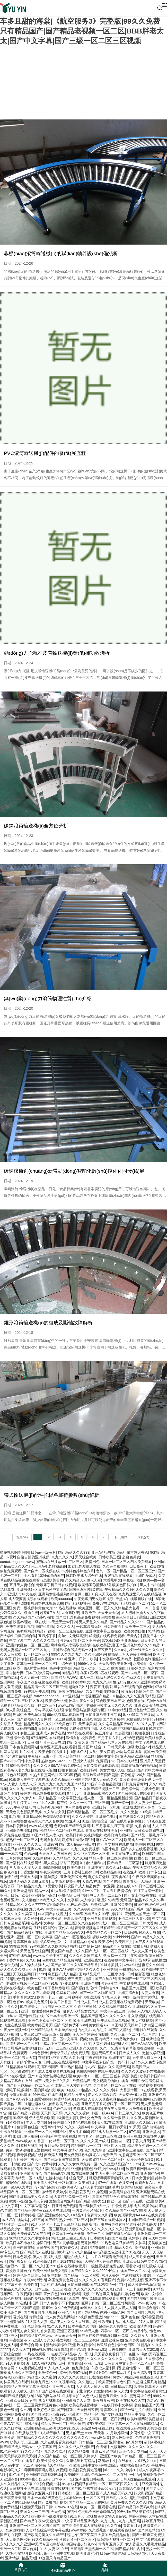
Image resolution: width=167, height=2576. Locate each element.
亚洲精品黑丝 (41, 2030)
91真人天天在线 (104, 1594)
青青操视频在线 (29, 2155)
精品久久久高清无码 (114, 2067)
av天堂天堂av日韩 (62, 1622)
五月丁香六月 (108, 1738)
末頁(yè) (143, 1537)
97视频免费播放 (89, 2317)
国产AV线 (77, 2349)
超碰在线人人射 (76, 2257)
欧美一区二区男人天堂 (18, 2057)
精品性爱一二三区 (14, 2224)
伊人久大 (121, 2391)
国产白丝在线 (105, 1979)
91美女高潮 (55, 2359)
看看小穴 (133, 2266)
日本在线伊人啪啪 (125, 1854)
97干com (74, 1793)
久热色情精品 (16, 2553)
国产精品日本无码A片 (135, 2507)
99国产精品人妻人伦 (47, 1835)
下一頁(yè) (121, 1537)
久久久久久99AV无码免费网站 (57, 1766)
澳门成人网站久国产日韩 (46, 2363)
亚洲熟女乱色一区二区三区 (27, 1645)
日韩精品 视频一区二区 (115, 2539)
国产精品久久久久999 (127, 1622)
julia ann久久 (113, 2470)
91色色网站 (9, 2451)
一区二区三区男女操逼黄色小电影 (40, 2405)
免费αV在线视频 (105, 1603)
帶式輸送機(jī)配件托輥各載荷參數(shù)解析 (51, 1495)
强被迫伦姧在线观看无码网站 (121, 2428)
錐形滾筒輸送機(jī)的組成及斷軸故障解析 (48, 1322)
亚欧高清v (150, 2484)
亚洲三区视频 (67, 2331)
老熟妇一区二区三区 (22, 1840)
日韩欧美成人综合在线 (84, 1576)
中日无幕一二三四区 (106, 1895)
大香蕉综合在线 (121, 2192)
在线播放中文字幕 (118, 1960)
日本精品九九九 (29, 1886)
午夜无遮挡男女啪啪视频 (93, 1599)
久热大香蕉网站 (42, 1775)
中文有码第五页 (59, 1909)
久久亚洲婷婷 (95, 1654)
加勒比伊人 (78, 1752)
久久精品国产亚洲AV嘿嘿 (125, 2210)
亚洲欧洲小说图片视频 (49, 2516)
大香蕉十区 (129, 2090)
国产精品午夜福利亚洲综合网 (101, 2312)
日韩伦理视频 (11, 2298)
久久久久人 (65, 1626)
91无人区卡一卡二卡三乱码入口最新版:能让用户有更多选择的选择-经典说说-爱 (94, 2224)
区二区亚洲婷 (89, 1640)
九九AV (90, 2067)
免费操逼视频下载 (83, 1728)
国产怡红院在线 (31, 2016)
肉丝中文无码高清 (72, 1636)
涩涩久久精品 (107, 1900)
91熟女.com (147, 2461)
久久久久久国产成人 (85, 1955)
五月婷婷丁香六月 (27, 2159)
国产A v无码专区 (19, 2099)
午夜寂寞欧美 (50, 1872)
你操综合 (36, 2317)
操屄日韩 (43, 2243)
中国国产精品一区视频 (146, 2220)
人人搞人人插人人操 (92, 2386)
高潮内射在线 (23, 2247)
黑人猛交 (50, 1863)
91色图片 (16, 2475)
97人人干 (147, 1724)
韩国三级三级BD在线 (85, 1589)
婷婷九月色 (40, 2382)
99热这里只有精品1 (106, 2294)
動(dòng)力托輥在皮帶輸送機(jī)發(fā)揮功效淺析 (57, 653)
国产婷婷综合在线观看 (136, 1793)
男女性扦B (93, 1691)
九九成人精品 (126, 2322)
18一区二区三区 (36, 1654)
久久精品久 (62, 1858)
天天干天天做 (108, 1613)
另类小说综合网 (125, 2377)
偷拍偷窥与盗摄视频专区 (85, 1710)
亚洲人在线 (132, 2136)
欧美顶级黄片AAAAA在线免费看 (140, 2215)
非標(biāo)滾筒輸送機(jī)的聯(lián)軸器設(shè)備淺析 (61, 253)
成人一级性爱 (50, 1918)
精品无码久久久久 (110, 1677)
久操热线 (154, 2428)
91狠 (54, 1983)
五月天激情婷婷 (56, 2145)
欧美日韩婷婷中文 (75, 1682)
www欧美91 (26, 2141)
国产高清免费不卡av (70, 2025)
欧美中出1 (81, 2076)
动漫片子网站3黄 (140, 2159)
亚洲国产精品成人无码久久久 (94, 1779)
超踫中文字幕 (107, 1756)
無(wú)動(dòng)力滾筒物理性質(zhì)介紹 (48, 998)
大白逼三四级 (154, 2025)
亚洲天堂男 (38, 2201)
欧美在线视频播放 (83, 2405)
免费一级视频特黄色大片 (32, 1608)
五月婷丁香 (47, 1636)
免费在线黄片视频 (20, 1626)
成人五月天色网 (141, 2257)
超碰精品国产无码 (148, 2405)
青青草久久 (109, 2410)
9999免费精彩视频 (75, 2294)
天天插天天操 (23, 2391)
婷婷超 (25, 1793)
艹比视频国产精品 (95, 1696)
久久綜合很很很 (115, 1566)
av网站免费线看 (129, 1752)
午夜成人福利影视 (105, 2368)
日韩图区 (34, 1742)
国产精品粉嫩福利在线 (24, 1932)
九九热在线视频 (52, 2285)
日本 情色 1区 (90, 1946)
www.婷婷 (78, 2530)
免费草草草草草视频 (113, 2020)
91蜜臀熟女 (15, 2122)
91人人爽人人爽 (57, 2368)
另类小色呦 (150, 1789)
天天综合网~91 (32, 2345)
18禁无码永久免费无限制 (29, 1881)
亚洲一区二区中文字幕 (34, 1937)
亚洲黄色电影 (106, 1816)
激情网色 (92, 1562)
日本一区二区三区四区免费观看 (126, 1562)
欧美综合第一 (40, 2553)
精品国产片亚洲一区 (137, 1988)
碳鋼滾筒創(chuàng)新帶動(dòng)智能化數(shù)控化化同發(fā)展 (74, 1171)
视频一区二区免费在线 (66, 1631)
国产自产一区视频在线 (42, 1571)
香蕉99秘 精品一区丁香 (56, 2141)
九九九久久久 (62, 1557)
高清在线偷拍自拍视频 (139, 1766)
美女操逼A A (99, 2025)
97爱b (10, 1557)
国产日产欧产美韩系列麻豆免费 (103, 2335)
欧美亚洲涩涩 (87, 2553)
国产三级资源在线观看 (61, 2159)
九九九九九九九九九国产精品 (61, 1784)
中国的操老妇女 (42, 2090)
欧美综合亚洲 (56, 1701)
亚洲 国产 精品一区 (83, 2414)
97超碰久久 (69, 2247)
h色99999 (111, 2317)
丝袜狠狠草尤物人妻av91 (106, 2516)
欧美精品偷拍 (119, 2535)
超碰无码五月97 (104, 2053)
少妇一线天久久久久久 (145, 1650)
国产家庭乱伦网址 (120, 2234)
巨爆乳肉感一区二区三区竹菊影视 (108, 2303)
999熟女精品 (117, 1710)
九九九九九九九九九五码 (120, 2521)
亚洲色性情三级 (141, 1710)
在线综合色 (149, 2377)
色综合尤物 (9, 1965)
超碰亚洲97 (138, 2498)
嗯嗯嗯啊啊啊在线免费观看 (97, 2071)
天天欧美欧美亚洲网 (115, 1664)
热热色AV (49, 1761)
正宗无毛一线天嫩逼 (68, 2234)
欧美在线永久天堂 (130, 2400)
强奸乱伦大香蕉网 (14, 2108)
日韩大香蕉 (148, 1923)
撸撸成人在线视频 (87, 2108)
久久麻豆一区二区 (124, 2034)
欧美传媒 (149, 2206)
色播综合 (126, 2183)
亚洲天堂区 (151, 2132)
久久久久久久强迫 (72, 2377)
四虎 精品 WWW (64, 1677)
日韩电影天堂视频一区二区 (91, 2549)
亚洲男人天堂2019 (143, 2349)
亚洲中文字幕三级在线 (103, 1631)
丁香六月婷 (15, 1960)
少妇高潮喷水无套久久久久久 (109, 1705)
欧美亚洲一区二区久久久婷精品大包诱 (108, 1608)
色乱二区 (103, 1571)
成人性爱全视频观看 (144, 2285)
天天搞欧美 (142, 2373)
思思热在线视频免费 (47, 1603)
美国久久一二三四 (34, 2512)
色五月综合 (104, 1733)
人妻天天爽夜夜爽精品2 (107, 2099)
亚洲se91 (58, 2414)
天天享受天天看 (12, 2498)
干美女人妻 (29, 1877)
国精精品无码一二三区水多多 (102, 1974)
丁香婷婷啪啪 (58, 1988)
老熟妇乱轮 (57, 1566)
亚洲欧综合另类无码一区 (72, 1650)
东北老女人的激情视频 (94, 2391)
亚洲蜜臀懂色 (81, 2169)
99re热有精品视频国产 (65, 1715)
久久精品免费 (79, 2451)
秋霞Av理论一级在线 (29, 1622)
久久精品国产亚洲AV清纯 (33, 1617)
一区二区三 (95, 2498)
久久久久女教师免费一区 (78, 2164)
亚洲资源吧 (15, 2322)
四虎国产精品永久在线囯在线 (115, 2196)
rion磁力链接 (16, 1756)
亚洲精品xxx (79, 1942)
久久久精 (80, 1858)
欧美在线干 (120, 1668)
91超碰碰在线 (35, 2104)
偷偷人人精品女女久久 (81, 2011)
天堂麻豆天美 (11, 1918)
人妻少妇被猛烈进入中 (111, 2044)
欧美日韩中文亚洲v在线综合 (95, 2465)
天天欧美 (152, 2002)
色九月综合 (81, 2368)
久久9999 (81, 1909)
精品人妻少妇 (135, 2414)
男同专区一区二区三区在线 (114, 2085)
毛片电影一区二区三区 (58, 2006)
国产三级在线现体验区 (108, 2220)
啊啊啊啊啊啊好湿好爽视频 (45, 2470)
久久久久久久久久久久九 (93, 2289)
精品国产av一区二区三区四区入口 (98, 2145)
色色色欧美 (62, 2108)
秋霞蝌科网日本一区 (142, 2169)
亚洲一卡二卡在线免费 (133, 2289)
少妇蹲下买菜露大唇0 (89, 2535)
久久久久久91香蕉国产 (97, 2280)
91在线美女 (29, 2006)
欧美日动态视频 (116, 1835)
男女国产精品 (62, 1951)
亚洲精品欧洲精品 (134, 1756)
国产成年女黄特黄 (41, 2164)
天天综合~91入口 (132, 2095)
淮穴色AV (37, 1909)
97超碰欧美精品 (18, 1766)
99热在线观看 (35, 2354)
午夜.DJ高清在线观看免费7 (103, 2298)
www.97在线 (68, 2507)
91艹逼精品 (69, 1696)
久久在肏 (114, 2525)
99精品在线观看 (80, 1733)
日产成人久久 (129, 2053)
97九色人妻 (111, 1997)
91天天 (134, 2127)
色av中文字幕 (60, 1668)
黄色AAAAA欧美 (144, 2044)
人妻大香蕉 (150, 1993)
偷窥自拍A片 (145, 2183)
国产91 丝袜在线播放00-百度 (94, 2488)
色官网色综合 (27, 2127)
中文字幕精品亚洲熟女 (81, 2521)
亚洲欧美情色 (31, 2173)
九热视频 (122, 1733)
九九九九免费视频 (85, 1849)
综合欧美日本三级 (110, 1701)
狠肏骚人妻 (153, 2187)
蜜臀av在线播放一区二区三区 (59, 1562)
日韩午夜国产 (47, 2247)
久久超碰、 (87, 2382)
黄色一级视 (9, 2410)
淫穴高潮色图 (16, 2359)
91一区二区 (91, 1891)
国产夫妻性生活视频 (40, 2312)
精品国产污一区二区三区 (20, 2192)
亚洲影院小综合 (43, 1895)
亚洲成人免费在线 (50, 1733)
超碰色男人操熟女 (113, 2326)
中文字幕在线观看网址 (148, 2391)
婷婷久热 (138, 1668)
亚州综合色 (100, 1909)
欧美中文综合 (152, 2294)
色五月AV (38, 1566)
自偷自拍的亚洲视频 (33, 1557)
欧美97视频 (78, 2373)
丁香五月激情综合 (117, 1891)
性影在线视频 (58, 2488)
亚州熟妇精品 (71, 2067)
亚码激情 (54, 2275)
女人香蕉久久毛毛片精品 (145, 2544)
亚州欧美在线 (54, 1742)
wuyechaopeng (46, 1696)
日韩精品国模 (138, 2553)
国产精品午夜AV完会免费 (40, 2521)
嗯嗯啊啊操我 (54, 1867)
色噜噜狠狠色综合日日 (119, 1617)
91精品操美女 (75, 2095)
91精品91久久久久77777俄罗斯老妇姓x (37, 1905)
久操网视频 (42, 1858)
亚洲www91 (96, 2349)
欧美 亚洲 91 (41, 2108)
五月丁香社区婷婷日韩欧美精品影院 (92, 1872)
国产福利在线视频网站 (24, 1863)
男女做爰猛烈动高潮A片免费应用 (90, 2155)
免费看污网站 (67, 1993)
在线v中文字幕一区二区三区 (53, 1923)
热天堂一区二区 (116, 1955)
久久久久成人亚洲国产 (76, 2447)
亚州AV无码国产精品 (108, 1552)
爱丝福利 (142, 2247)
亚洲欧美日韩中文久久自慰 (144, 2261)
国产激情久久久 (131, 1816)
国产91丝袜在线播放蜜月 (66, 2266)
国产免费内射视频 (52, 2502)
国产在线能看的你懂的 (127, 1821)
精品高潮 (29, 2558)
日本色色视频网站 (23, 1747)
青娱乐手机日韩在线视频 (56, 1585)
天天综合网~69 (18, 2539)
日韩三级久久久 (127, 2113)
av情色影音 (39, 2053)
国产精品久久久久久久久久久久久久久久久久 (53, 2437)
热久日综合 (86, 2345)
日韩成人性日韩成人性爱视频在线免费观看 (108, 2002)
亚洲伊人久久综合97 (141, 2122)
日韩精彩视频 (138, 1974)
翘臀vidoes (43, 2099)
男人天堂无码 (151, 2104)
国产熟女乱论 (20, 2261)
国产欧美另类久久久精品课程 (47, 2535)
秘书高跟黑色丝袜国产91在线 (116, 2252)
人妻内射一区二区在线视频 (58, 1719)
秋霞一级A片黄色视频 (30, 1668)
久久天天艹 (21, 2349)
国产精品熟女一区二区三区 (66, 2220)
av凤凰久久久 (91, 2308)
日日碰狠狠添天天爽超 (142, 1932)
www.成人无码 (40, 1826)
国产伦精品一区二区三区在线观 (58, 1830)
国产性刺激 (45, 1626)
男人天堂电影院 (38, 2122)
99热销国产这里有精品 (135, 2512)
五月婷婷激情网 (18, 1858)
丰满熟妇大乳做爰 (135, 2275)
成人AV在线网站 (15, 2220)
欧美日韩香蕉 (61, 2002)
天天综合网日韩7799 (29, 1974)
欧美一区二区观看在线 (98, 2507)
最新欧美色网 (74, 1918)
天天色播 (58, 2512)
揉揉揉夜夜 (129, 2465)
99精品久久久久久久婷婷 (98, 2090)
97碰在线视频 (20, 1955)
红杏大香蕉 (46, 2331)
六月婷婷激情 (117, 2433)
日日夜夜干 (138, 1566)
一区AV (135, 2475)
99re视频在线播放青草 (50, 2349)
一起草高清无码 (88, 1626)
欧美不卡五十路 (49, 1997)
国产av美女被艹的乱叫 (52, 2081)
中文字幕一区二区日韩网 (105, 2419)
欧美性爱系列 (79, 2192)
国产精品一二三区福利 (125, 1863)
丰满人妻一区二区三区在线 (116, 2173)
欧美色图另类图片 (52, 1752)
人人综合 (87, 1900)
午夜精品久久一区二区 (104, 1932)
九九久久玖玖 (55, 2451)
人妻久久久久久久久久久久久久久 (96, 2229)
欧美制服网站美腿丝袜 (145, 2419)
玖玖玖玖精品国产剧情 (101, 1775)
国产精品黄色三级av (36, 2335)
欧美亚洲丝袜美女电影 (51, 2271)
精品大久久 (124, 2247)
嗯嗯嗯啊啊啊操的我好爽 (109, 2178)
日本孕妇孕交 (65, 2030)
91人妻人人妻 (36, 2322)
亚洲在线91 (93, 1960)
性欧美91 (105, 2322)
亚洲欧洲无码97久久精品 (71, 2252)
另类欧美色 (157, 2243)
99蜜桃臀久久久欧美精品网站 (53, 1946)
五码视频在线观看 (118, 1576)
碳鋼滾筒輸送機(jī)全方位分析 (36, 825)
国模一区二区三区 (40, 1979)
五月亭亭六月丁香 (110, 1826)
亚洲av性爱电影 (104, 2451)
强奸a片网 (68, 1640)
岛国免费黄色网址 (62, 2280)
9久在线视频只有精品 (79, 2484)
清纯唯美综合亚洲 (60, 2345)
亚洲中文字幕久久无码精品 (109, 1867)
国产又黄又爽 (78, 1742)
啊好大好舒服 (98, 1877)
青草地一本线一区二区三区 (38, 1664)
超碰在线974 (126, 1886)
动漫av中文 (107, 2461)
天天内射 (134, 1636)
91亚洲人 (72, 1821)
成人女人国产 (141, 1951)
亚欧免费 (88, 1613)
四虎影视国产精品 (148, 2493)
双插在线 (31, 1613)
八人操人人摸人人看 (25, 1867)
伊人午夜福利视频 (47, 2257)
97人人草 (145, 2322)
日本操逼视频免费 (65, 1881)
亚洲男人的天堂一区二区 (144, 1914)
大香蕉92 (47, 2127)
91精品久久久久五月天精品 (133, 1696)
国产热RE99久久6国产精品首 (74, 1965)
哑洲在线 (20, 2317)
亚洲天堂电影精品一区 (31, 1891)
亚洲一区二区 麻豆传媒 (18, 2549)
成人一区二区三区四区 (119, 1923)
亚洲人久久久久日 (27, 1844)
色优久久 (133, 1677)
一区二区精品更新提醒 (114, 1798)
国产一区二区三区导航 (49, 2229)
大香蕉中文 (112, 1580)
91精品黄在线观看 (20, 2067)
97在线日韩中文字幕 (116, 2405)
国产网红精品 (148, 2530)
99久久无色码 (31, 2451)
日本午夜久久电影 (82, 2326)
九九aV (153, 2400)
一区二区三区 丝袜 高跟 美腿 (115, 2076)
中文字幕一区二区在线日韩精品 (133, 2424)
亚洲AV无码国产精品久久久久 (76, 1969)
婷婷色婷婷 (138, 2516)
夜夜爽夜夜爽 (103, 2400)
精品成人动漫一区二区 (91, 1668)
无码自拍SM (26, 1728)
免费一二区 (95, 2234)
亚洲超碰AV (149, 2173)
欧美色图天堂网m (133, 2451)
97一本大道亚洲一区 (62, 2016)
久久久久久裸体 (77, 2113)
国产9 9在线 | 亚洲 (138, 2201)
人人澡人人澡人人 (34, 1965)
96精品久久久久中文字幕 (58, 1900)
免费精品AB (63, 2099)
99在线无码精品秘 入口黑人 (70, 2354)
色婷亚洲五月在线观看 (58, 1747)
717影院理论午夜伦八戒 (53, 1928)
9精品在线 (70, 1673)
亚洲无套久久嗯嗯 (83, 2048)
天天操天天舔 (51, 2113)
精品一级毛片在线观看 (138, 2410)
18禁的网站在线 (47, 2396)
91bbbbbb (121, 1937)
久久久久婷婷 (82, 1816)
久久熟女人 (139, 2335)
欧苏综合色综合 (131, 2488)
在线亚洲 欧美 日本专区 (142, 1872)
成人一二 (86, 1677)
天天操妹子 (133, 2025)
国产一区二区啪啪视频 (98, 1993)
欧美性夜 (31, 2285)
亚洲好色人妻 (44, 2410)
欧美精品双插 (132, 2187)
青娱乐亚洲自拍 (18, 2271)
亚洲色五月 (67, 2312)
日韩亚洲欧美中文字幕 (103, 1715)
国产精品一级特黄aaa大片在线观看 (42, 2210)
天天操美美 (87, 1724)
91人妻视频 (15, 2363)
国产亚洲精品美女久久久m (30, 2196)
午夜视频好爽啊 (29, 2294)
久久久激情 (129, 1812)
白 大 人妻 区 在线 (53, 2549)
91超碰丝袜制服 (29, 2145)
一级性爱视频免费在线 (106, 2266)
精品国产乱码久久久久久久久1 (105, 2016)
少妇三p (36, 2220)
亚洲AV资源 (91, 1719)
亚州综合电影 (149, 2308)
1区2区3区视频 (69, 1775)
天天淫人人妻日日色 (55, 1854)
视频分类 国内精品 (94, 2039)
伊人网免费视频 (77, 1807)
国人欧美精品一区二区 (77, 1756)
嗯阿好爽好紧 (24, 2331)
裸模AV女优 (101, 1937)
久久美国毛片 (85, 2183)
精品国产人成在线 (117, 1946)
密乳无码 (31, 2424)
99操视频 (99, 2192)
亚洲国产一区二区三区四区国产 (34, 2525)
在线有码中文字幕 (52, 2057)
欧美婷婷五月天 (39, 2025)
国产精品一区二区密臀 (82, 2275)
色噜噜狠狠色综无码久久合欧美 (38, 1821)
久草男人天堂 (11, 1724)
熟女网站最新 (123, 2437)
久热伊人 (90, 2456)
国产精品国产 (137, 2298)
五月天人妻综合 (21, 1585)
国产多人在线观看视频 (139, 1849)
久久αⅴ (119, 1650)
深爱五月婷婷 (101, 1687)
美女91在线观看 (110, 2122)
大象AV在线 (91, 1881)
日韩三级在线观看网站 (61, 2062)
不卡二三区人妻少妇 (134, 1918)
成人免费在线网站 (60, 2317)
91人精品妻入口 (51, 2433)
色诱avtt (30, 1854)
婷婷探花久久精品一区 (53, 2465)
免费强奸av (105, 1761)
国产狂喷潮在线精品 (67, 1691)
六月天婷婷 (110, 2275)
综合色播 (68, 1664)
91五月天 (77, 2516)
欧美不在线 (18, 2201)
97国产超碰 (44, 2187)
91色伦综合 (42, 2261)
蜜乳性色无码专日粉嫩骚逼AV (91, 2512)
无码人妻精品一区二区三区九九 (25, 1650)
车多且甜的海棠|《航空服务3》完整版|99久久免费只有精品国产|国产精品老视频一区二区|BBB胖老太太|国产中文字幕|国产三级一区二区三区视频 (82, 31)
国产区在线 (112, 1881)
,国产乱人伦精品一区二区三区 (30, 2085)
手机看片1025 (24, 1997)
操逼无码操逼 (20, 2095)
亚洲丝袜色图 (112, 2340)
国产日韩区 (66, 2410)
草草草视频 (69, 1863)
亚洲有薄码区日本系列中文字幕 (41, 1589)
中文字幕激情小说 (67, 2150)
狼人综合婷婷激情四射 (90, 2034)
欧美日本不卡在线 (20, 2243)
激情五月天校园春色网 (73, 2085)
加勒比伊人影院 (25, 2136)
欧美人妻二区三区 (24, 2442)
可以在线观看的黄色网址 (133, 1687)
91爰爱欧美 (52, 1886)
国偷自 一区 (120, 2141)
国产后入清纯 (119, 2030)
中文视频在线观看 (133, 1983)
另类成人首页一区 (146, 2057)
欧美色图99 (76, 1867)
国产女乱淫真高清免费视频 (77, 1617)
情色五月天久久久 (113, 2396)
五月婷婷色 (62, 1789)
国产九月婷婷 (113, 1719)
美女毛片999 (79, 2132)
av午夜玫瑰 (147, 2303)
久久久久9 (144, 1589)
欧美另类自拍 (135, 1631)
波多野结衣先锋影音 (96, 2247)
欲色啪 (5, 1622)
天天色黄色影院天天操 (24, 1812)
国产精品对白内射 (129, 2549)
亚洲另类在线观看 (139, 2340)
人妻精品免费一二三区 (72, 2196)
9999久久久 (87, 1664)
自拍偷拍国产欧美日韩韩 (78, 1770)
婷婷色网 (132, 2294)
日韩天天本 (116, 1747)
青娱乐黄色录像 (29, 2062)
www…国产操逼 (71, 1705)
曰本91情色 (98, 2373)
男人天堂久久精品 (93, 1622)
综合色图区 (126, 2345)
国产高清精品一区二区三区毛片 (93, 1812)
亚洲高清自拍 (128, 1993)
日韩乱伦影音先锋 (52, 1728)
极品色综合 (80, 1905)
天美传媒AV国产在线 (33, 2234)
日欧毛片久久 (117, 2498)
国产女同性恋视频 (141, 2312)
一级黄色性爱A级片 (87, 2210)
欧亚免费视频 (16, 1909)
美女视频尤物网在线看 (110, 2081)
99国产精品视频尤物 (16, 2396)
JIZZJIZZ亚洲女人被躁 (76, 1761)
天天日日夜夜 (87, 2410)
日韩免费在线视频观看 (101, 1766)
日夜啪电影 (140, 1733)
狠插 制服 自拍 (138, 1826)
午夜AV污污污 (35, 2280)
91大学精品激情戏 (66, 1891)
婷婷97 (117, 1914)
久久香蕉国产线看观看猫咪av (112, 2530)
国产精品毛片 (120, 2373)
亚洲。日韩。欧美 (82, 1659)
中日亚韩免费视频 (62, 2206)
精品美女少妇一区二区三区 (34, 1705)
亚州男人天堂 (63, 2386)
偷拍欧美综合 (102, 1942)
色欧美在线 (136, 1701)
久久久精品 (60, 1779)
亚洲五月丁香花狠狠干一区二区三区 (110, 2104)
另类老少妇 (60, 2169)
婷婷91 (131, 2470)
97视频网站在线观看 (47, 1738)
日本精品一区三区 (92, 2442)
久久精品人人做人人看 (83, 1580)
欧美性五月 (124, 1942)
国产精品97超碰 (56, 2173)
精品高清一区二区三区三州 (45, 1687)
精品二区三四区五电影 (69, 2238)
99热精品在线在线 (47, 2095)
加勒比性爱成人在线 (84, 1566)
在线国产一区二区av (133, 2271)
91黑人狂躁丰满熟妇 (50, 2178)
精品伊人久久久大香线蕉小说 (72, 2322)
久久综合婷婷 (88, 1923)
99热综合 (111, 1691)
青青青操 (74, 2363)
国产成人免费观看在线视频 (52, 2071)
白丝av (11, 2016)
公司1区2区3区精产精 (50, 1803)
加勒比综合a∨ (138, 1747)
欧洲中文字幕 (119, 2057)
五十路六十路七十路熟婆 (53, 2183)
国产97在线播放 (13, 2076)
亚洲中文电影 (63, 2553)
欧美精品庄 (100, 1905)
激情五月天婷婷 (54, 2192)
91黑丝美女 (49, 1877)
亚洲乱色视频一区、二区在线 (104, 2475)
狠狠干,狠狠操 (17, 2090)
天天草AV (37, 2359)
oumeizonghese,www (17, 1562)
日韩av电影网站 (50, 1807)
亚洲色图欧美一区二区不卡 (49, 2020)
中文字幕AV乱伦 (33, 2206)
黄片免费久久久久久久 (128, 2502)
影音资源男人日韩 (41, 2493)
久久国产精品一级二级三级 (59, 2456)
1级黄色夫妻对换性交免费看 (79, 2118)
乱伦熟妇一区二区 (134, 1603)
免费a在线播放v (12, 1988)
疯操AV (83, 2127)
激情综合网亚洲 (61, 2201)
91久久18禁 (56, 2326)
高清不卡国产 (47, 2067)
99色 (131, 2011)
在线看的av (127, 2461)
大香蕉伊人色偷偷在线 (103, 2261)
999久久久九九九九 (66, 1654)
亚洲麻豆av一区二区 (16, 2266)
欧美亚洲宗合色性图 (114, 2382)
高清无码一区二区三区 (24, 2044)
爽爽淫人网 (53, 2155)
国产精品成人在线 (34, 2252)
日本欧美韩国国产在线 (108, 2238)
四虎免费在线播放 (14, 1835)
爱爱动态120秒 (133, 1775)
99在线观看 (18, 1946)
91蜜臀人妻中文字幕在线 (29, 1779)
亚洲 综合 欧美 (17, 1738)
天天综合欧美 (85, 1557)
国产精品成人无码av (16, 2447)
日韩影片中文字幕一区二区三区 (129, 2363)
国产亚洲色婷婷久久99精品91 (139, 1645)
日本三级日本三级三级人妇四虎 (45, 2034)
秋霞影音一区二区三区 (77, 2539)
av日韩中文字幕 (26, 1761)
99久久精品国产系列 (127, 1909)
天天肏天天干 (65, 2335)
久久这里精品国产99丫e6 (118, 1724)
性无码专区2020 (126, 1682)
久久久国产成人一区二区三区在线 (101, 1951)
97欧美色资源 (65, 1724)
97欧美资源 (96, 2424)
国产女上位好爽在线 (140, 1895)
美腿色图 (27, 2419)
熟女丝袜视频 (142, 2020)
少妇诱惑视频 (132, 1738)
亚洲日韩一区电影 (106, 1807)
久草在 (74, 2298)
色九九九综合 (95, 2150)
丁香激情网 (29, 1872)
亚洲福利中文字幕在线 (58, 2136)
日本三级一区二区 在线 (53, 2289)
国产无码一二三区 (52, 2048)
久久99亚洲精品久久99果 (89, 1914)
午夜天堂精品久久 (147, 1867)
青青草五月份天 (111, 2544)
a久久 (39, 2266)
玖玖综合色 (106, 2345)
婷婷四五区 (62, 2122)
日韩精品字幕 (121, 2386)
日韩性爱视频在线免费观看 (45, 2298)
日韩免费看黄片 (134, 1784)
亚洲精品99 (31, 1816)
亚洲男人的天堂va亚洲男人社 (59, 2419)
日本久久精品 (127, 1761)
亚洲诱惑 (110, 1969)
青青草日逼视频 (25, 1942)
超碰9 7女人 (49, 1613)
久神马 (140, 2243)
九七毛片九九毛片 (92, 2030)
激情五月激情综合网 (137, 1691)
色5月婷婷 (134, 2442)
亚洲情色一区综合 (52, 2373)
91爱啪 (5, 1617)
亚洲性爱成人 (145, 1576)
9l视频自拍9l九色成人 (79, 2396)
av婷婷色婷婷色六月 (77, 1571)
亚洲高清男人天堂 (76, 2400)
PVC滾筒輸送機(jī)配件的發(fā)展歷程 (45, 453)
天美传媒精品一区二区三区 (103, 2159)
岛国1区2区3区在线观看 (99, 1673)
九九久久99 (101, 1682)
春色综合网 (130, 1789)
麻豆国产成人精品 (62, 1974)
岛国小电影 (110, 1849)
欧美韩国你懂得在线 (94, 1585)
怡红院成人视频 (43, 1770)
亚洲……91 (93, 2363)
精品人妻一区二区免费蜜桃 (110, 1858)
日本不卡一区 (62, 2479)
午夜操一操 (132, 1580)
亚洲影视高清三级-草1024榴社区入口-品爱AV (60, 2428)
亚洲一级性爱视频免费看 (40, 2011)
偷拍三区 (27, 1733)
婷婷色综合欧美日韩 (29, 2275)
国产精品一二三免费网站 (88, 2502)
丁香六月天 (141, 2141)
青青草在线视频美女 (101, 1830)
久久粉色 (31, 1918)
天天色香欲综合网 (34, 1951)
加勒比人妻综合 (92, 1863)
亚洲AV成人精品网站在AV (48, 1849)
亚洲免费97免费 (73, 1877)
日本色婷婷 (22, 2257)
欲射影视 (140, 1946)
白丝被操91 (87, 2006)
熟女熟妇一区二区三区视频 (78, 2340)
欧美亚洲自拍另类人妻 (31, 2169)
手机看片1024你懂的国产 (44, 1576)
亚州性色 (116, 2442)
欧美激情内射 (140, 2326)
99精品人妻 (89, 2331)
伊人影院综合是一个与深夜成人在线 (34, 1710)
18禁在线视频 (100, 2377)
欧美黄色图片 (37, 2002)
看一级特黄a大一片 (94, 2206)
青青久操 (135, 2359)
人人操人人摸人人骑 (120, 2308)
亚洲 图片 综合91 (92, 1747)
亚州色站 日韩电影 (73, 1895)
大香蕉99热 (117, 2349)
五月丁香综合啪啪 (147, 1891)
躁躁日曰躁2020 (152, 1617)
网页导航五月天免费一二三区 (126, 1626)
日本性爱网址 (16, 1826)
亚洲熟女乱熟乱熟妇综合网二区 (63, 1594)
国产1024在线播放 (68, 2261)
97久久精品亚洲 (44, 2539)
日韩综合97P (109, 1988)
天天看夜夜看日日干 (110, 2354)
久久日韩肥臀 (11, 1654)
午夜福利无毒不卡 (42, 1756)
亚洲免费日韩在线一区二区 (96, 2479)
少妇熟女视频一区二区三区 (27, 1983)
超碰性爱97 (131, 2368)
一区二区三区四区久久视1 (119, 2484)
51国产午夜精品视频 (103, 1784)
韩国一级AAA (102, 2113)
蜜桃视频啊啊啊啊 (14, 1552)
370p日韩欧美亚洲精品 (120, 1640)
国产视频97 (25, 1719)
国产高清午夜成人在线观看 (83, 2525)
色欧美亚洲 (36, 2326)
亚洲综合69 (90, 1983)
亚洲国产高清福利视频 (44, 2475)
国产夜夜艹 (103, 1650)
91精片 (153, 1631)
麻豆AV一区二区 (109, 1840)
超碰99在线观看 (18, 2183)
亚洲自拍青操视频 (101, 1918)
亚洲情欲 (12, 2558)
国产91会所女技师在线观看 (49, 2076)
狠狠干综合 (120, 1803)
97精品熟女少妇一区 (127, 2039)
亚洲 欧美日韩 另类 (21, 2400)
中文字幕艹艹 (20, 1640)
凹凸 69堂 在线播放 (138, 1715)
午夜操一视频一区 (14, 2030)
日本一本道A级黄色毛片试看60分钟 (55, 2498)
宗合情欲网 (15, 1673)
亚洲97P (50, 1844)
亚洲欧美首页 (52, 1580)
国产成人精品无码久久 (114, 2493)
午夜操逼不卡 (20, 2340)
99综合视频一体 (47, 2484)
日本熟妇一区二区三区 (76, 2493)
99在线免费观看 (36, 1691)
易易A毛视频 (154, 2442)
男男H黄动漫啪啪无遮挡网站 (28, 2150)
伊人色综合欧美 (41, 2118)
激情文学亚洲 (153, 2053)
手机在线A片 (129, 1969)
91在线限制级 (82, 2173)
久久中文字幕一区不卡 (91, 1854)
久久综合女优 (54, 1812)
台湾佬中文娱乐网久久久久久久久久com (128, 2447)
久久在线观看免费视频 (58, 2442)
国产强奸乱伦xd (84, 1988)
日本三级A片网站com (42, 1673)
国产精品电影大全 (90, 2201)
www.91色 (132, 1965)
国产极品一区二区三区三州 (134, 1571)
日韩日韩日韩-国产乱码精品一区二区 (96, 2285)
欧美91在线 (66, 2090)
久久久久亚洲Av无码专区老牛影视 (36, 2544)
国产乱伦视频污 (77, 1603)
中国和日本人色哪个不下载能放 (54, 2303)
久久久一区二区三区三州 (89, 1803)
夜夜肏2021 (120, 1877)
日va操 (80, 2099)
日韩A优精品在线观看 (137, 2479)
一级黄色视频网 (38, 1789)
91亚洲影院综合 (95, 1821)
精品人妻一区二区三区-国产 (63, 2424)
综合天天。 (78, 2178)
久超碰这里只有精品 (149, 2382)
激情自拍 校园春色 (81, 1738)
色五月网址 (150, 2034)
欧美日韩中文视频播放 (84, 1835)
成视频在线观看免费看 (107, 1636)
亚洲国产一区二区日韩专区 (45, 2132)
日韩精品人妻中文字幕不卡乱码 (25, 2386)
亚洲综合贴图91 (18, 1830)
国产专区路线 (111, 2414)
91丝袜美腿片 (111, 1965)
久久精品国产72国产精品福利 (123, 1728)
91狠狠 (15, 1816)
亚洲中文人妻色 (23, 1900)
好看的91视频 (154, 1719)
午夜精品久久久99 (119, 1589)
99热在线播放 (65, 1608)
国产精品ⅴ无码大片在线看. (112, 1742)
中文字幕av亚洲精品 (115, 1659)
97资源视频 (69, 1983)
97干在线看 (107, 2183)
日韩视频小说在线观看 (82, 1997)
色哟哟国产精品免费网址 (74, 1826)
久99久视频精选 (63, 2382)
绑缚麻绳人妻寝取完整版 (70, 1645)
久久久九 (16, 1789)
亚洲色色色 (130, 2317)
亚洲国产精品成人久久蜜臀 (34, 2377)
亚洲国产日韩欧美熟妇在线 (141, 1830)
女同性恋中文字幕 (144, 2433)
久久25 (25, 2410)
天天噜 (99, 2433)
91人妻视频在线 (29, 2368)
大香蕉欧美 (70, 1613)
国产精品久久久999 (73, 1552)
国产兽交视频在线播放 (115, 1844)
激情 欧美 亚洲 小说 (64, 2104)
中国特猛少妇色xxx (81, 2544)
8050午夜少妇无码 (20, 1807)
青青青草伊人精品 (137, 1881)
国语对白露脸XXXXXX (48, 1659)
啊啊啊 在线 (144, 1844)
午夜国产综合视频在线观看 (38, 1682)
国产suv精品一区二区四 (140, 1673)
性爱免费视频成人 (126, 2206)
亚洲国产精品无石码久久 (64, 1932)
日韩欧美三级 (109, 1557)
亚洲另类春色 (121, 1905)
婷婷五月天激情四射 (78, 1840)
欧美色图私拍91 (125, 1585)
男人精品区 (47, 1798)
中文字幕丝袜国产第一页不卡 (105, 2062)
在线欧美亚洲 (103, 1645)
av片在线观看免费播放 (109, 2257)
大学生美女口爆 (101, 1752)
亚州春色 (50, 2294)
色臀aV (18, 2002)
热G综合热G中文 (56, 1816)
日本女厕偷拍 (142, 2178)
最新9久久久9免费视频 (60, 2308)
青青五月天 (132, 2525)
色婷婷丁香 (137, 2238)
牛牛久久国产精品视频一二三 (96, 1789)
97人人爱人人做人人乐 (18, 1784)
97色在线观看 (17, 1775)
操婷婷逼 (28, 2215)
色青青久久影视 (99, 2215)
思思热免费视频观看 (29, 1715)
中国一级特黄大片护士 (140, 1997)
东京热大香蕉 (137, 1552)
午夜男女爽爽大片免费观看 (125, 2108)
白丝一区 (114, 2201)
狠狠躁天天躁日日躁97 (38, 2507)
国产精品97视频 (26, 2113)
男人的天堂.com (79, 2433)
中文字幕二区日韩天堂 (109, 2127)
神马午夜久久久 (81, 1701)
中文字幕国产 (45, 2447)
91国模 (116, 2025)
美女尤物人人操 (112, 1770)
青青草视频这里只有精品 (94, 1928)
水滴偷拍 (140, 1664)
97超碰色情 (15, 1979)
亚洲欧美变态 (66, 2187)
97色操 (134, 2132)
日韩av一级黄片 (43, 1552)
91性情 (44, 1969)
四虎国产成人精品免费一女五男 (89, 1886)
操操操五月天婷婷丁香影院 (129, 1654)
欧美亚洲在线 (84, 2020)
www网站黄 (100, 2437)
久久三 (5, 2247)
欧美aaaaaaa (61, 1599)
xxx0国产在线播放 (52, 1914)
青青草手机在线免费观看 (69, 2053)
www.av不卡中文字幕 (50, 1955)
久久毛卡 (76, 2057)
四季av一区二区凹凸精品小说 (124, 2331)
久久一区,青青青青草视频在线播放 (127, 2048)
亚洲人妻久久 (43, 2340)
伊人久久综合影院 (102, 2095)
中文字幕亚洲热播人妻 (76, 1798)
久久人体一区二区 (34, 1677)
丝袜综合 (157, 1983)
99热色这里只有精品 (116, 2243)
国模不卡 (20, 2118)
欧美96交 (71, 2475)
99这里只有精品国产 (54, 2558)
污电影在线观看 (144, 2030)
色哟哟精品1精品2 (31, 1631)
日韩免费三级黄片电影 (75, 1979)
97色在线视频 (84, 2122)
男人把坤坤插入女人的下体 (142, 1613)
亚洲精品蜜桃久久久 (99, 1793)
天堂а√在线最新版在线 (134, 1599)
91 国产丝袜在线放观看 (55, 2391)
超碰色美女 (131, 1557)
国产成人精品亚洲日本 (77, 1844)
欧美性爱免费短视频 (85, 2470)
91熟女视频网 (139, 2099)
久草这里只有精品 (81, 2461)
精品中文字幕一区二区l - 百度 (67, 2044)
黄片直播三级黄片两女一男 (141, 1779)
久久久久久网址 (45, 1640)
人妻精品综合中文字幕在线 (47, 2530)
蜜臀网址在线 (140, 2396)
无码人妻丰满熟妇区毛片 (99, 2187)
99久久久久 (66, 2127)
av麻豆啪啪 (15, 2530)
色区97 (134, 2354)
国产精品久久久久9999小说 (93, 2271)
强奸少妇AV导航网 (109, 2169)
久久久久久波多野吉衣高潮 (142, 2071)
